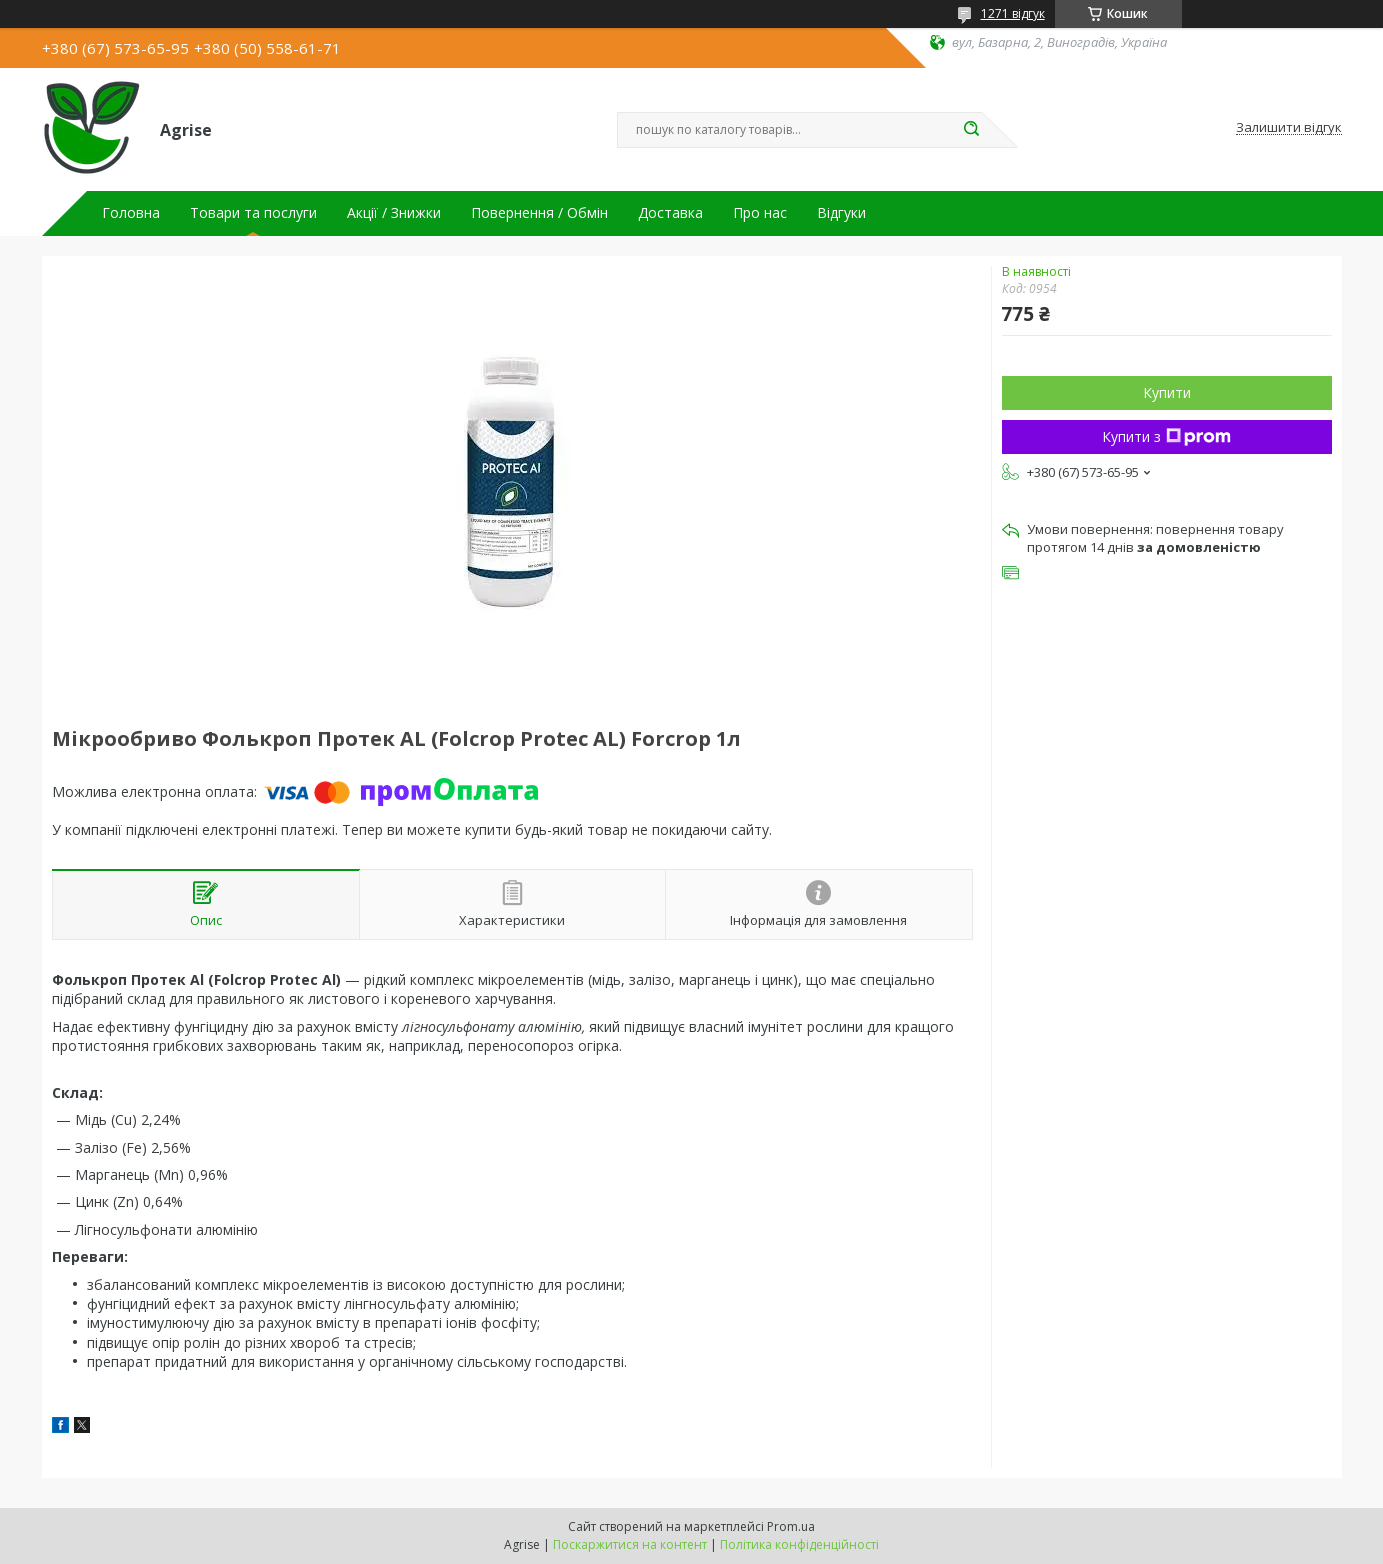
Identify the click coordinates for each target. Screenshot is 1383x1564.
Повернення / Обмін (539, 213)
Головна (131, 213)
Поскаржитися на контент (630, 1544)
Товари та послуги (253, 213)
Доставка (670, 213)
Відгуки (841, 213)
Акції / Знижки (394, 213)
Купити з (1166, 436)
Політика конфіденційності (799, 1544)
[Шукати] (972, 130)
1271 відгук (1013, 13)
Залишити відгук (1289, 128)
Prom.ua (791, 1526)
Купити (1167, 392)
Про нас (760, 213)
